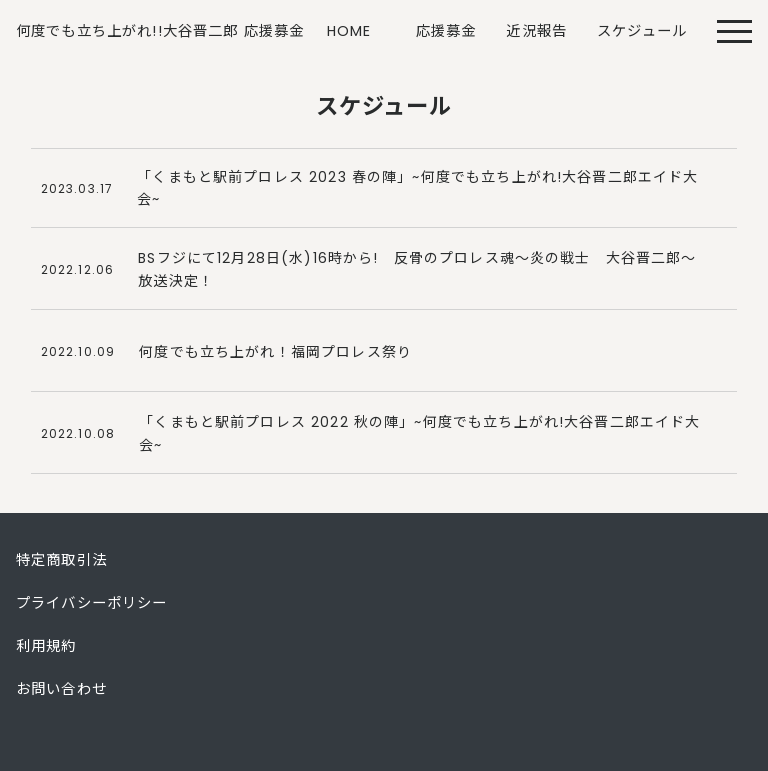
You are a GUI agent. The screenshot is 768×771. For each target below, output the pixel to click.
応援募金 (446, 31)
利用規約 (46, 646)
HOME (349, 31)
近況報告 (536, 31)
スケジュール (642, 31)
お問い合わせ (61, 689)
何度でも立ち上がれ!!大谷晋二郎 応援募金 (160, 31)
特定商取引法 (61, 560)
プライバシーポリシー (92, 603)
